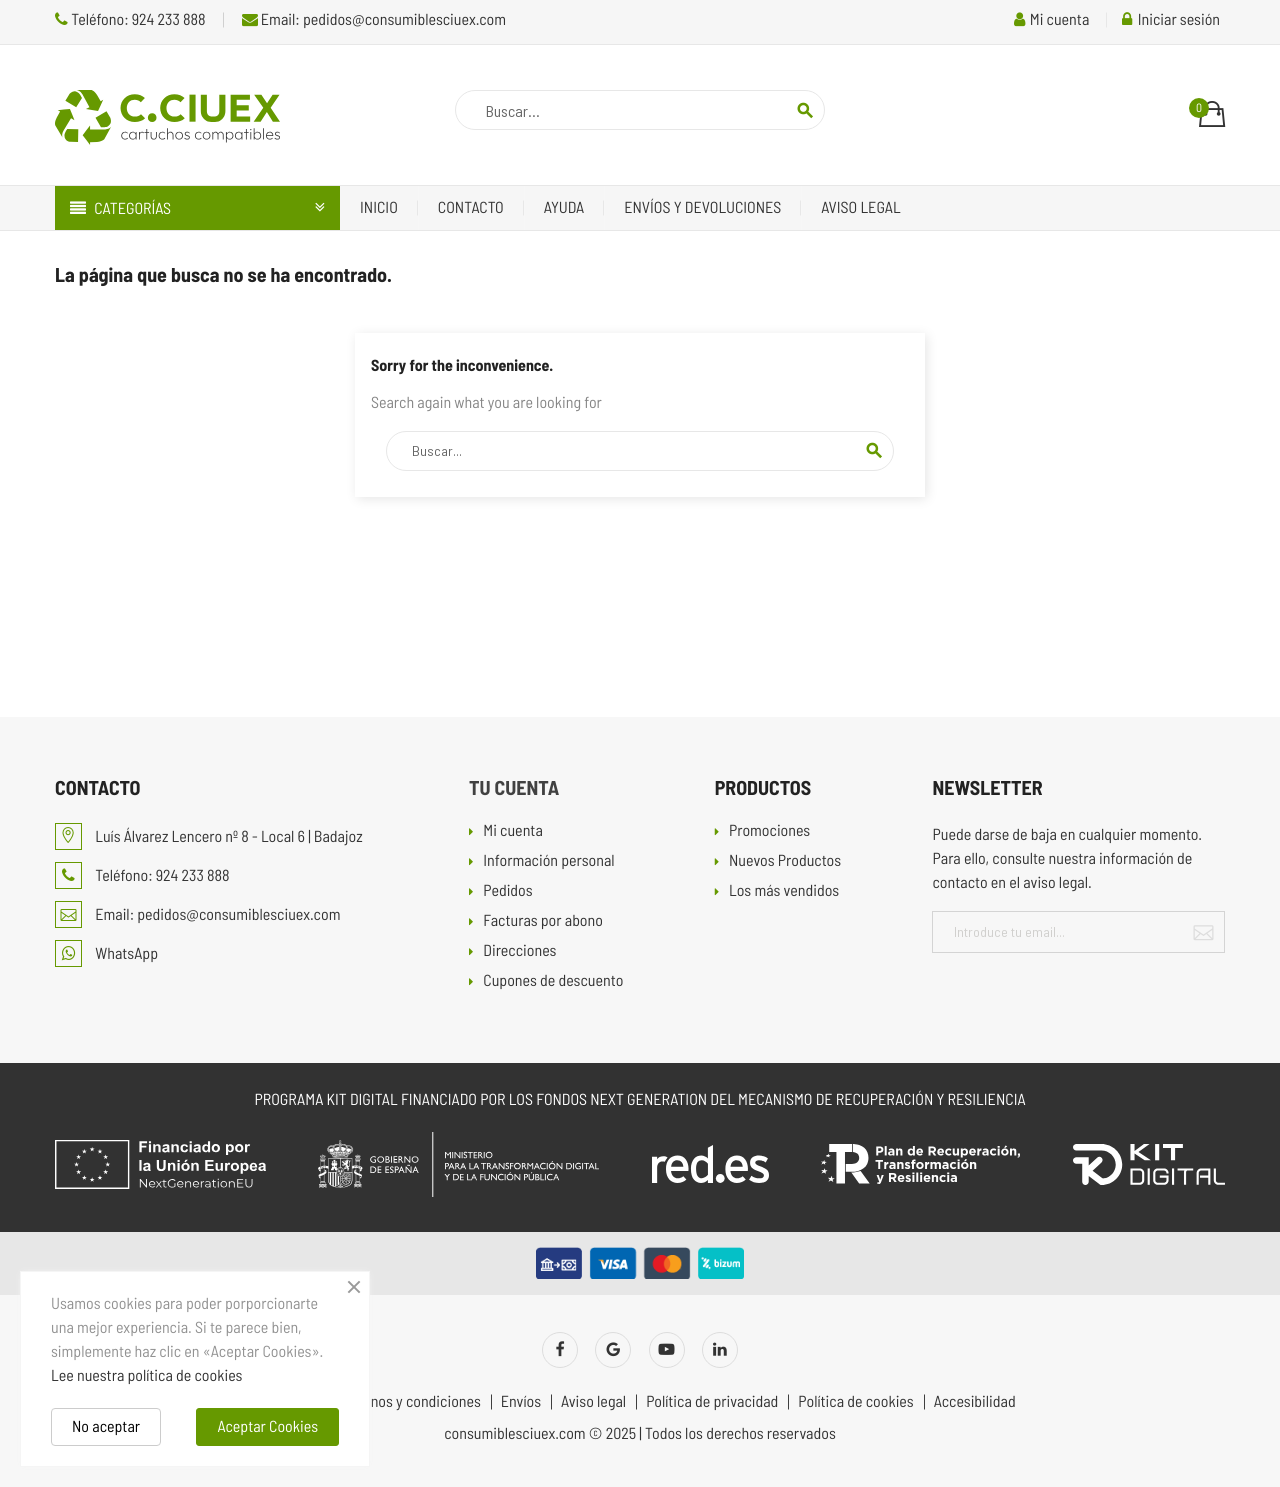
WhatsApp (106, 953)
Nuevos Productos (785, 861)
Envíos (521, 1402)
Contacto (471, 207)
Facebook (560, 1350)
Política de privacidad (712, 1402)
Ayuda (564, 207)
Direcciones (519, 951)
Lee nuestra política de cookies (146, 1375)
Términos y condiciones (407, 1402)
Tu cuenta (514, 787)
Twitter (613, 1350)
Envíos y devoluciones (702, 207)
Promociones (769, 831)
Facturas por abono (543, 921)
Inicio (379, 207)
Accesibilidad (975, 1402)
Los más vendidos (784, 891)
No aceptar (106, 1426)
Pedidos (507, 891)
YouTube (667, 1350)
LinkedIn (720, 1350)
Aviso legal (860, 207)
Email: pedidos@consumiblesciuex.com (374, 19)
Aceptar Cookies (267, 1426)
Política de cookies (855, 1402)
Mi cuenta (513, 831)
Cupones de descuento (553, 981)
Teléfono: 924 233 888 (130, 19)
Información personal (548, 861)
